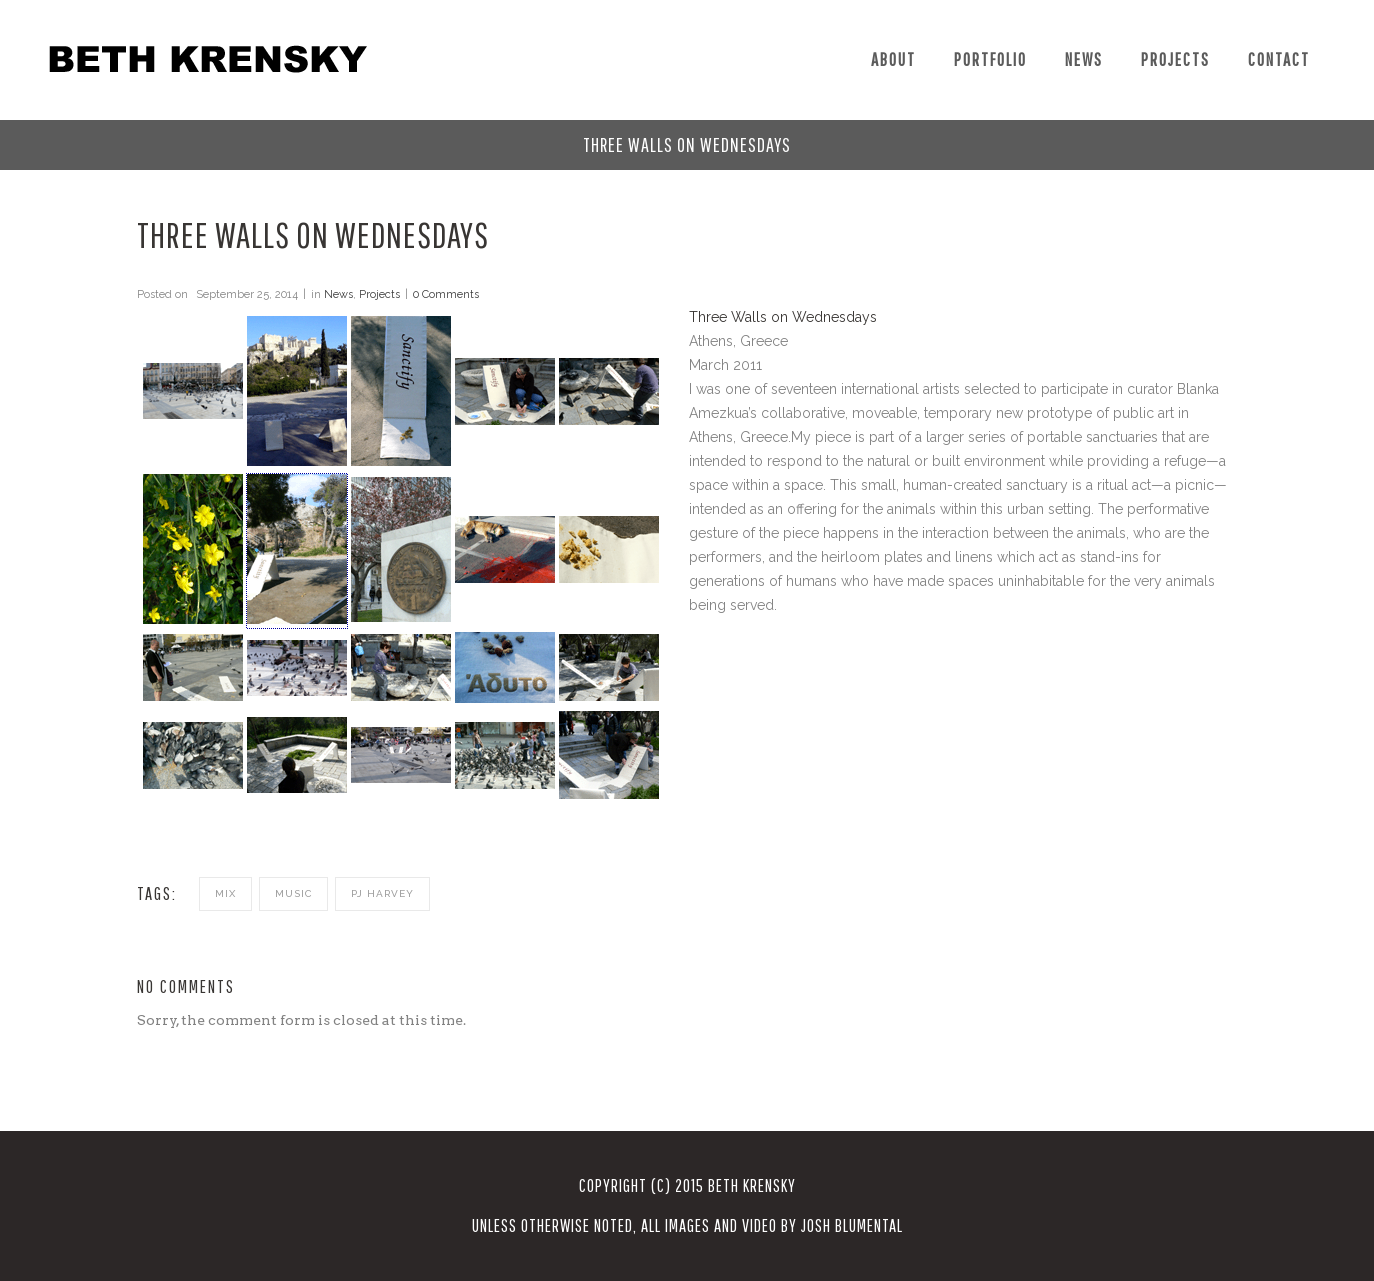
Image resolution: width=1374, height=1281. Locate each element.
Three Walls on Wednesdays (783, 317)
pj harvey (382, 893)
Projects (379, 294)
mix (225, 893)
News (338, 294)
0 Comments (446, 294)
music (293, 893)
